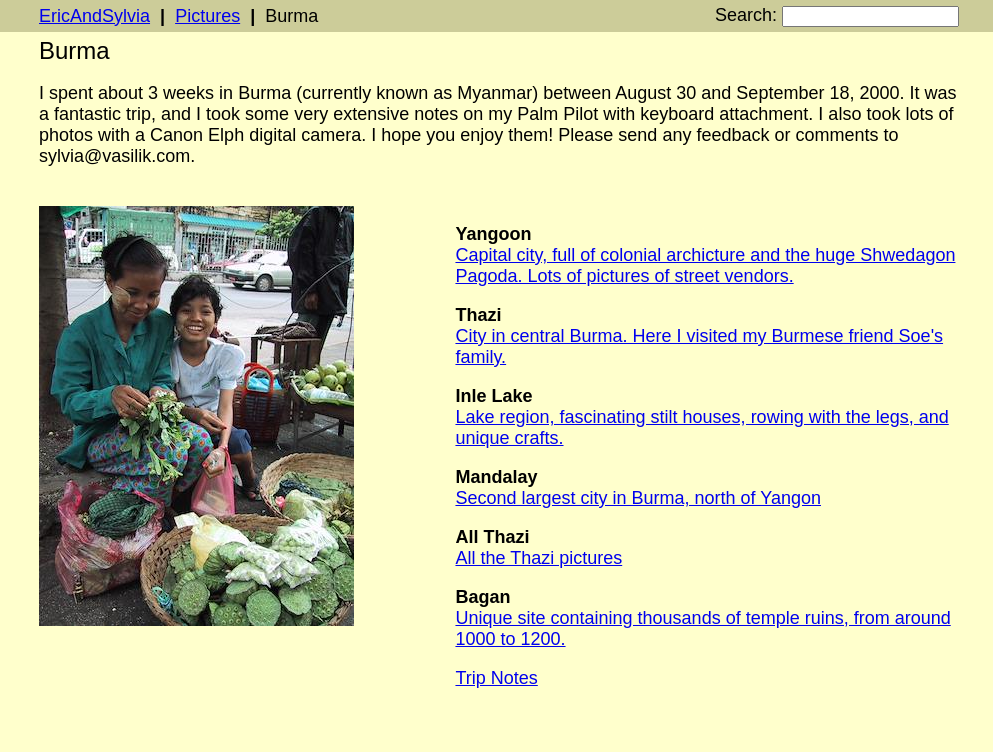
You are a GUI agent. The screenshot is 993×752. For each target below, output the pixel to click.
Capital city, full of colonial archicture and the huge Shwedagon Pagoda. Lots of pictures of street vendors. (705, 265)
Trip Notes (496, 678)
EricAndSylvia (94, 16)
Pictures (207, 16)
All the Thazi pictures (538, 558)
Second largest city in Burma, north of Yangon (638, 498)
